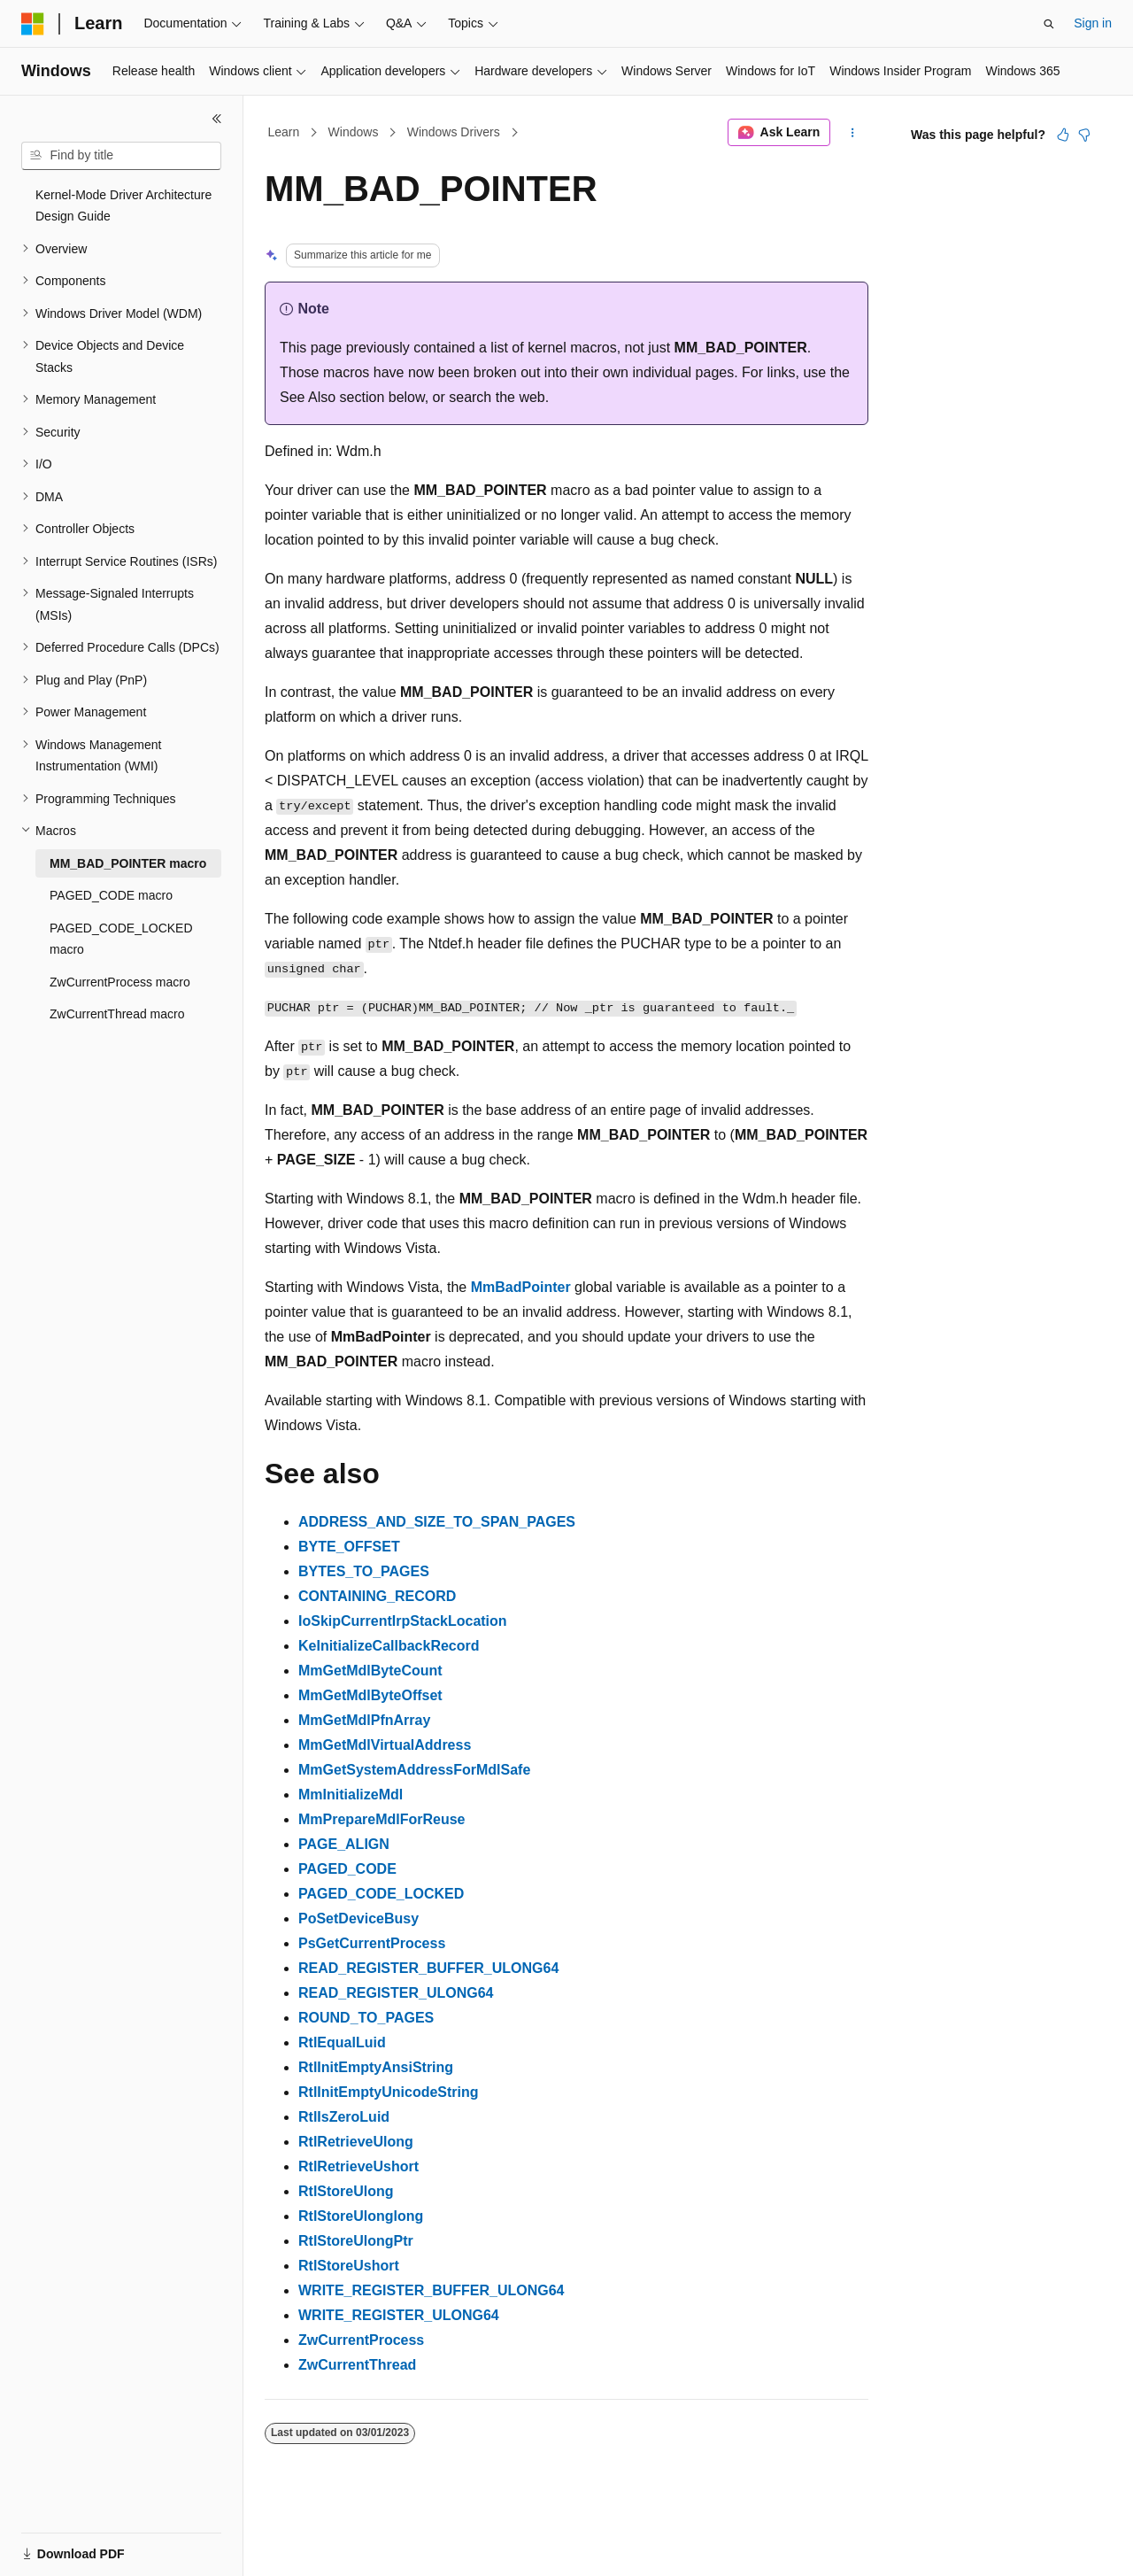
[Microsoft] (32, 23)
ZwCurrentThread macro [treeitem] (117, 1014)
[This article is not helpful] (1084, 134)
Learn (284, 132)
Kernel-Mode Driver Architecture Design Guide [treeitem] (123, 206)
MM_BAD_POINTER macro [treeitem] (128, 863)
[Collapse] (216, 119)
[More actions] (852, 133)
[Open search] (1049, 24)
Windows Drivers (453, 132)
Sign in (1093, 23)
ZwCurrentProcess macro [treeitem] (120, 982)
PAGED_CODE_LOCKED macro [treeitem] (121, 939)
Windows (353, 132)
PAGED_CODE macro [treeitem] (111, 895)
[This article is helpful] (1063, 134)
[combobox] (121, 156)
